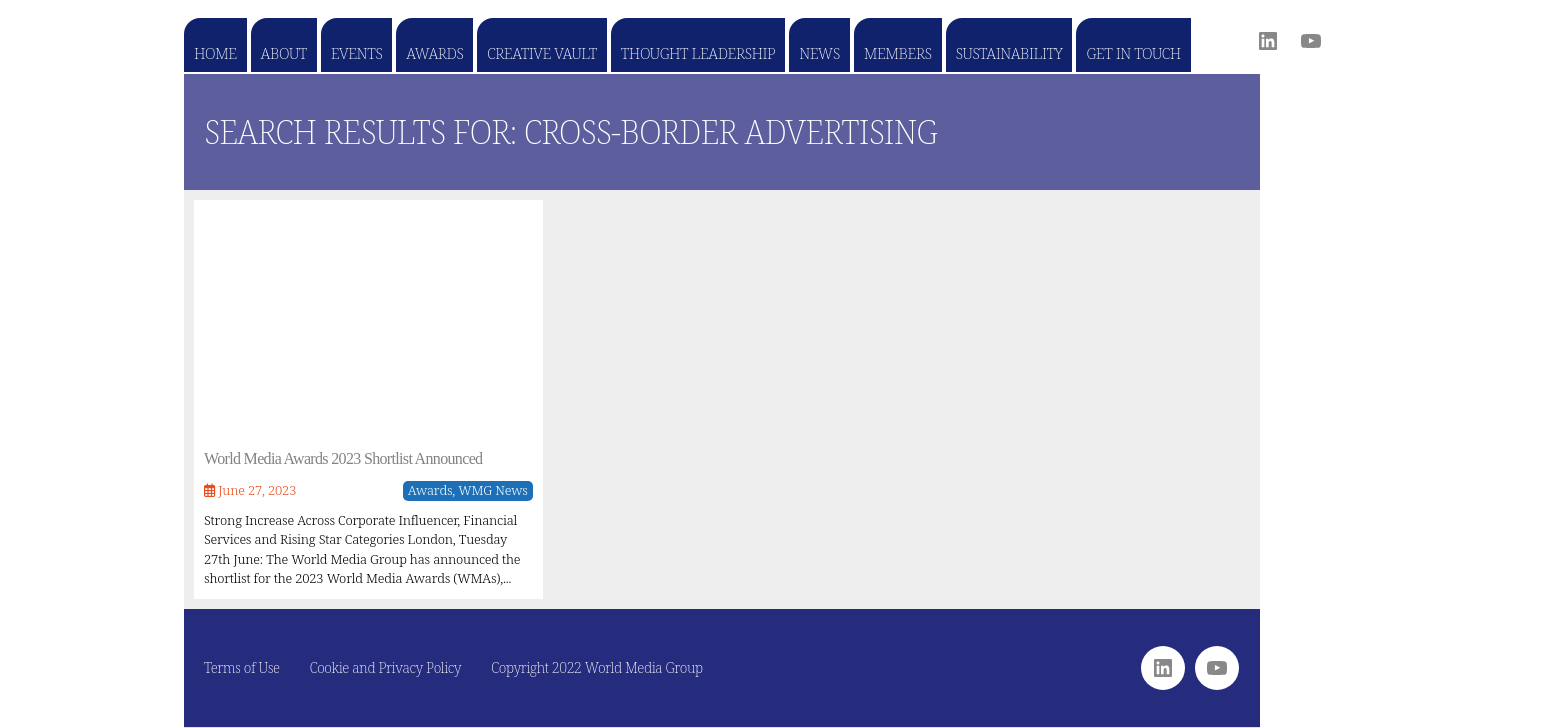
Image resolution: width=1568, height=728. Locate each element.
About (284, 53)
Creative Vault (541, 53)
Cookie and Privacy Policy (386, 667)
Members (898, 53)
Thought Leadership (698, 53)
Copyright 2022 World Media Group (597, 667)
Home (215, 53)
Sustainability (1009, 53)
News (819, 53)
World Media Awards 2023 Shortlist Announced (343, 458)
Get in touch (1133, 53)
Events (356, 53)
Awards (434, 53)
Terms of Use (242, 667)
